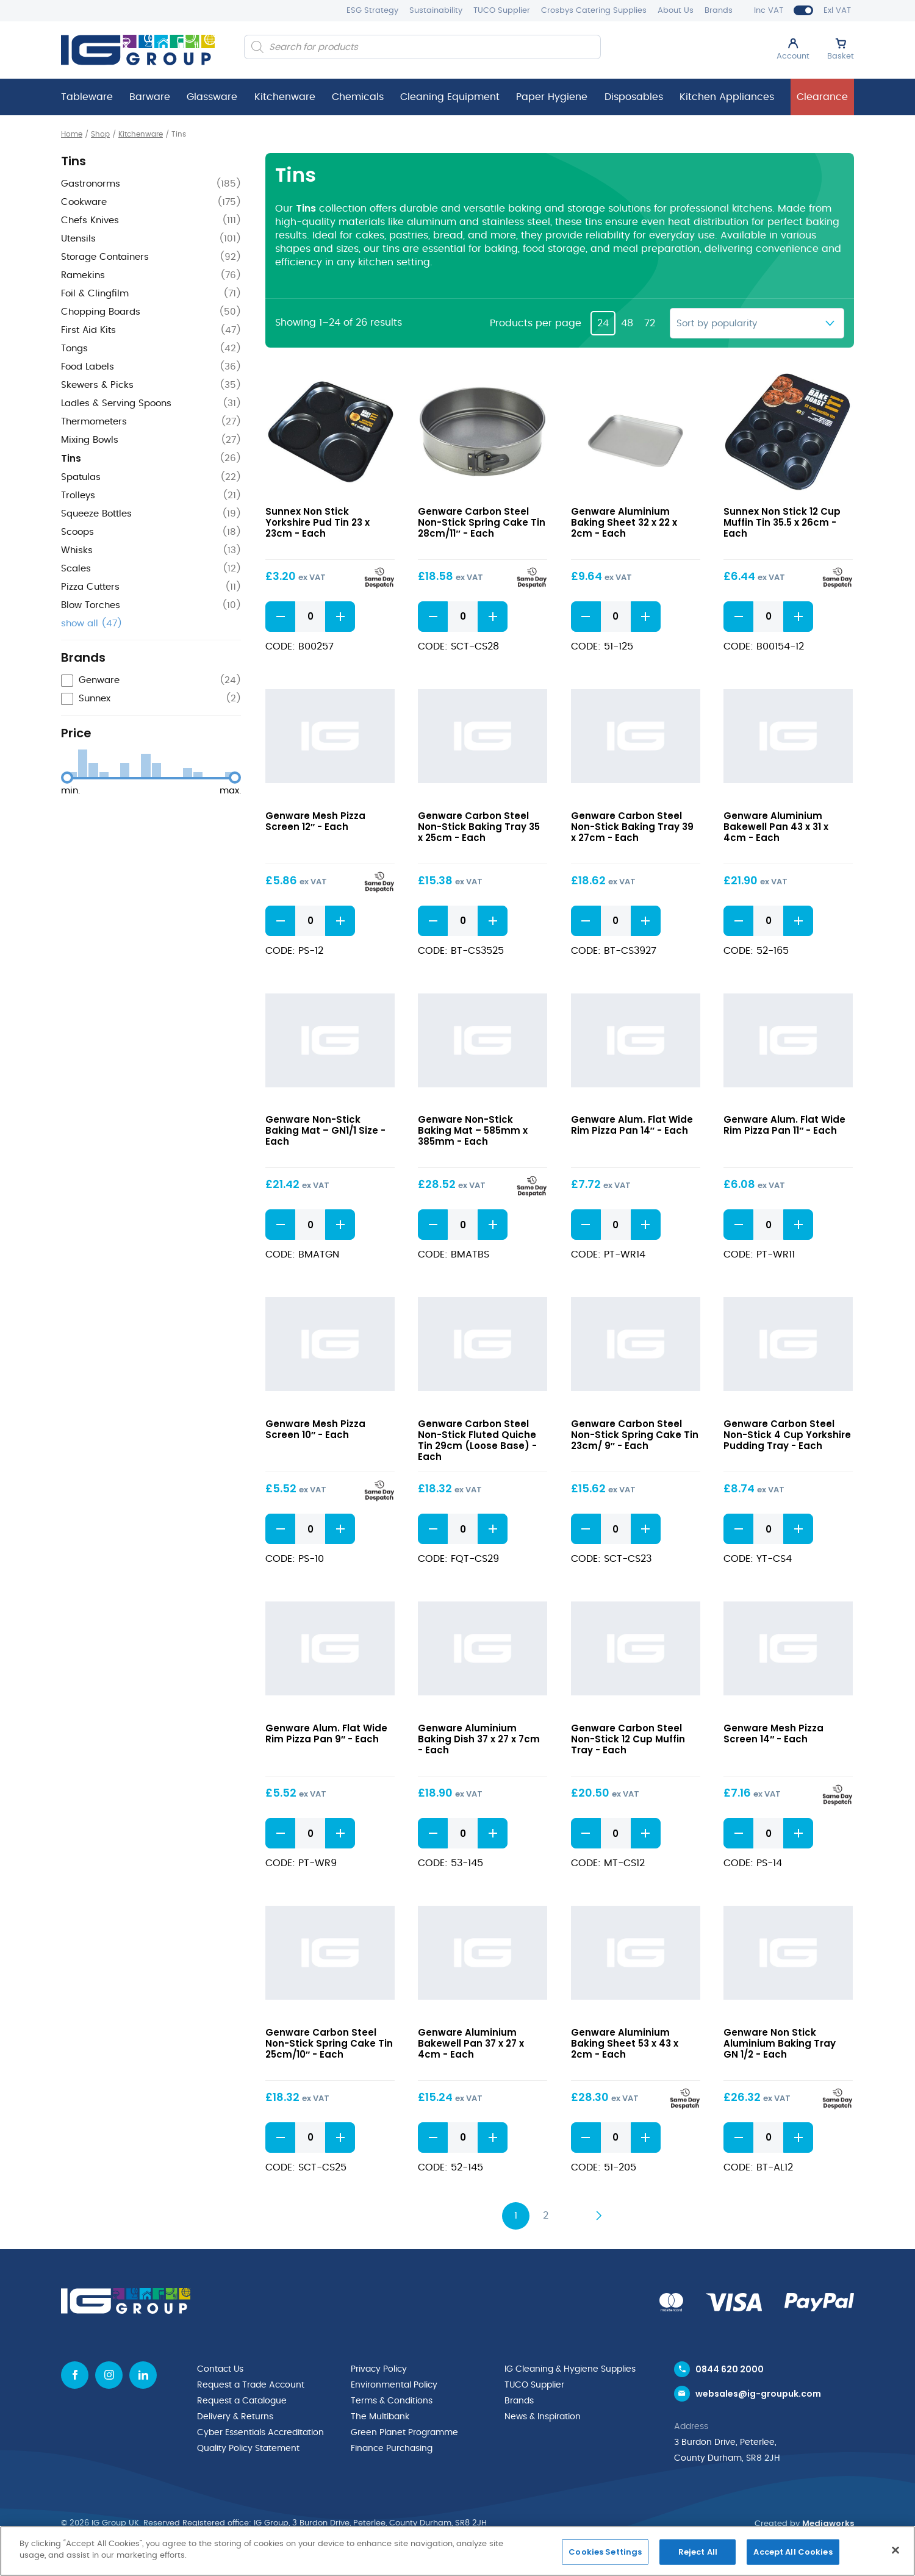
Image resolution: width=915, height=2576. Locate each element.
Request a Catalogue (242, 2401)
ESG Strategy (372, 11)
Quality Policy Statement (248, 2448)
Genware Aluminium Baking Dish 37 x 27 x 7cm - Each (479, 1739)
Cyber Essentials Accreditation (260, 2432)
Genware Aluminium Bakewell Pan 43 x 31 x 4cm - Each (775, 826)
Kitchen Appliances (727, 97)
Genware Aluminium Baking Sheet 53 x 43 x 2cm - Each (624, 2043)
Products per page (535, 323)
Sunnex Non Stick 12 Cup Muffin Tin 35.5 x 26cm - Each (782, 522)
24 (603, 323)
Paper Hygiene (551, 97)
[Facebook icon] (74, 2375)
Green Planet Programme (404, 2432)
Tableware (87, 97)
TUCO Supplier (501, 11)
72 (649, 323)
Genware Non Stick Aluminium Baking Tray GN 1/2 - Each (779, 2043)
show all (91, 623)
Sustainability (435, 11)
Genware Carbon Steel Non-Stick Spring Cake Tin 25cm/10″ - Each (329, 2043)
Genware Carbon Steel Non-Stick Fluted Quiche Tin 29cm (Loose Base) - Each (477, 1440)
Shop (100, 134)
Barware (149, 97)
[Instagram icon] (109, 2375)
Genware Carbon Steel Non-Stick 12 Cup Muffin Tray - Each (628, 1739)
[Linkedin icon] (143, 2375)
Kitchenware (284, 97)
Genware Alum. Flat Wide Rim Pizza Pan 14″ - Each (632, 1125)
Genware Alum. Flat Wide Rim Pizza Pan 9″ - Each (326, 1733)
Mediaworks (828, 2523)
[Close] (895, 2549)
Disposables (634, 97)
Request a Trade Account (250, 2385)
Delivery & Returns (235, 2417)
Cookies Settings (605, 2552)
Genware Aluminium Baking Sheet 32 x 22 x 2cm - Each (624, 522)
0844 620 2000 (729, 2369)
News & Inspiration (542, 2417)
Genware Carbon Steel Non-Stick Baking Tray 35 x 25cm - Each (479, 826)
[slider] (67, 777)
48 (627, 323)
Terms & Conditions (391, 2401)
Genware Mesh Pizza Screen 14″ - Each (773, 1733)
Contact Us (220, 2369)
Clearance (822, 97)
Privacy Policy (379, 2369)
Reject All (697, 2552)
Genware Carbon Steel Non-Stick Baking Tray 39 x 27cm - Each (632, 826)
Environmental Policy (394, 2385)
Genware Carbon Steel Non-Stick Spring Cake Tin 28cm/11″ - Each (481, 522)
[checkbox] (151, 681)
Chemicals (358, 97)
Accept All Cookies (792, 2552)
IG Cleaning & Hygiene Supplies (570, 2369)
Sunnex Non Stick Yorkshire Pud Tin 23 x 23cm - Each (317, 522)
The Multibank (380, 2417)
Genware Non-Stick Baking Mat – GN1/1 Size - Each (325, 1130)
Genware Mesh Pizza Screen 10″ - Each (315, 1429)
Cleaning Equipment (450, 97)
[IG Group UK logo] (138, 50)
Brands (719, 11)
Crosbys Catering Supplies (594, 11)
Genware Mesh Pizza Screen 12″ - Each (315, 821)
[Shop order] (757, 323)
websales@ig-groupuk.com (758, 2394)
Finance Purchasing (391, 2448)
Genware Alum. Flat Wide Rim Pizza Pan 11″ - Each (784, 1125)
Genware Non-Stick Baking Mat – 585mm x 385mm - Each (473, 1130)
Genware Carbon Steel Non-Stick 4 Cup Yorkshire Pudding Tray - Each (787, 1434)
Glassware (212, 97)
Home (71, 134)
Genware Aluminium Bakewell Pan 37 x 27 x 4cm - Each (471, 2043)
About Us (676, 11)
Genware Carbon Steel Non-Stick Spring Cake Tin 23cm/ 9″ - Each (634, 1434)
